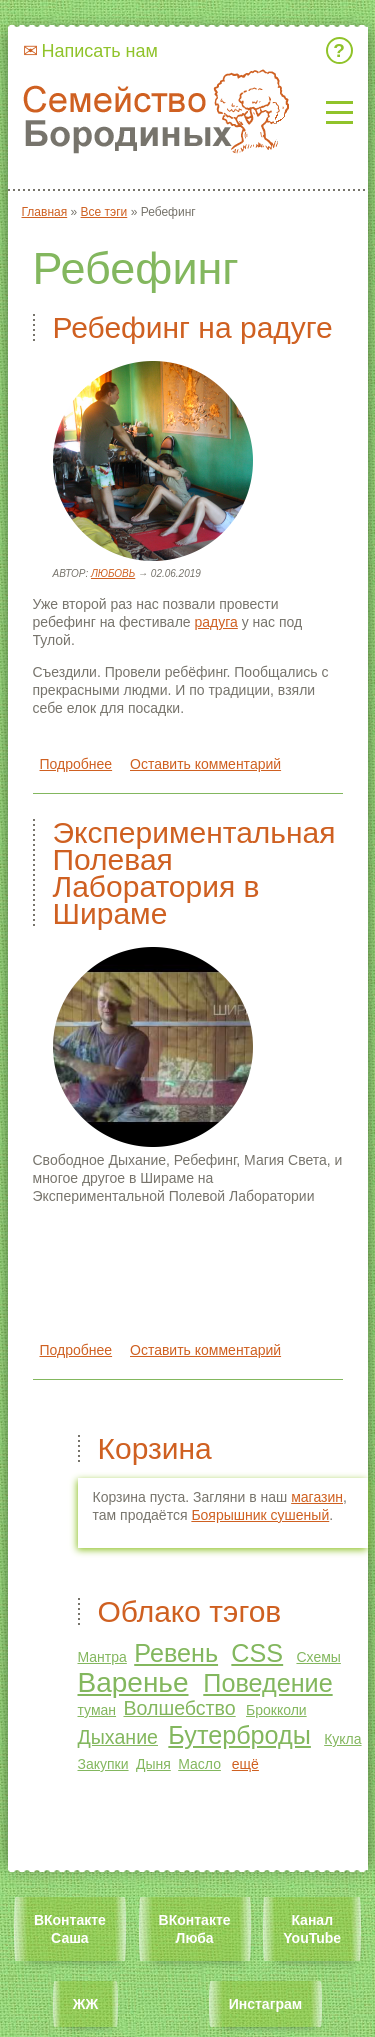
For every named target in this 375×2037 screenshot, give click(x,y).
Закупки (103, 1764)
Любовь (113, 573)
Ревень (176, 1653)
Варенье (133, 1682)
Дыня (153, 1764)
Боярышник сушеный (260, 1515)
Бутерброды (239, 1735)
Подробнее (76, 764)
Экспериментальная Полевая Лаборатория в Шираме (194, 873)
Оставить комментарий (205, 764)
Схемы (318, 1657)
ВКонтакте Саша (70, 1929)
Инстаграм (265, 2004)
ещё (245, 1764)
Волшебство (179, 1708)
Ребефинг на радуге (193, 327)
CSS (257, 1653)
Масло (199, 1764)
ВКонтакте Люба (195, 1929)
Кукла (342, 1739)
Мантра (102, 1657)
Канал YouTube (312, 1929)
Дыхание (118, 1737)
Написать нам (100, 51)
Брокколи (276, 1710)
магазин (317, 1497)
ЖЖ (85, 2004)
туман (97, 1710)
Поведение (267, 1683)
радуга (215, 622)
